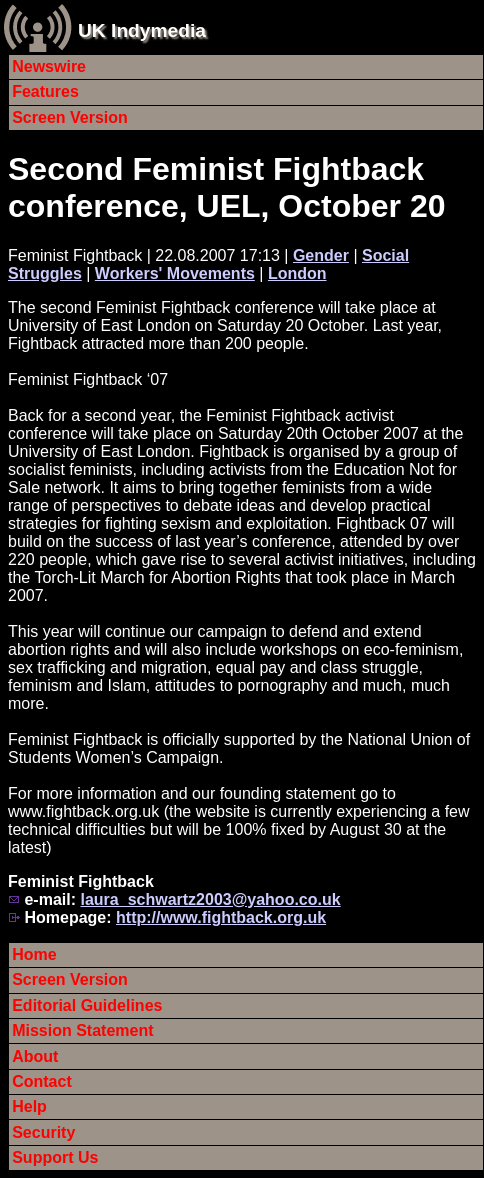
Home (34, 954)
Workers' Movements (175, 273)
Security (43, 1132)
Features (45, 91)
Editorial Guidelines (87, 1005)
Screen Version (70, 117)
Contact (42, 1081)
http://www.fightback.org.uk (221, 917)
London (297, 273)
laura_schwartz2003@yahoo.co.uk (210, 899)
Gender (321, 255)
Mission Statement (82, 1030)
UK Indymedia (142, 30)
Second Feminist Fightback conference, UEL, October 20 (226, 187)
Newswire (49, 66)
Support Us (55, 1157)
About (35, 1056)
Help (29, 1106)
